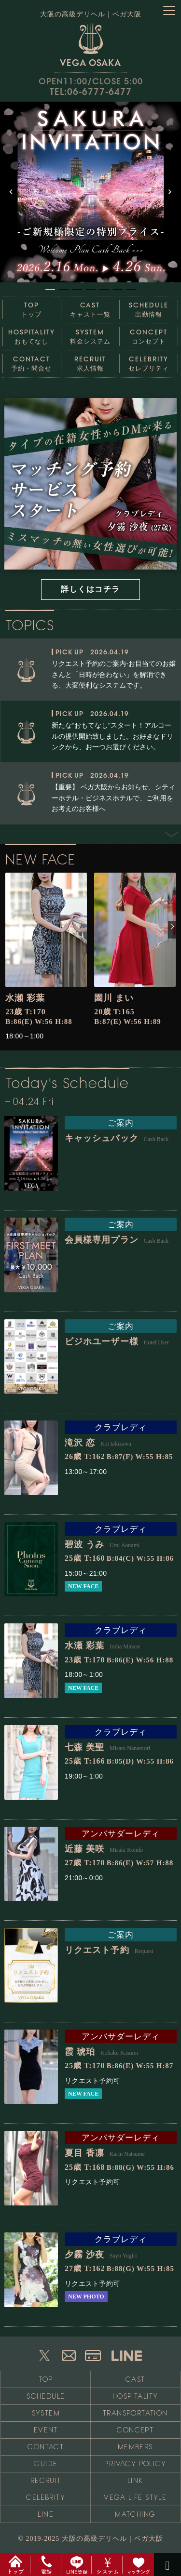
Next (166, 855)
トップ (31, 307)
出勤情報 (148, 307)
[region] (90, 198)
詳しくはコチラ (90, 589)
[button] (90, 192)
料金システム (90, 334)
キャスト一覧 (90, 307)
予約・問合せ (31, 361)
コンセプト (148, 334)
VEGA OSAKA (90, 44)
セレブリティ (148, 361)
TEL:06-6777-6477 (91, 91)
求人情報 (90, 361)
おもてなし (31, 334)
